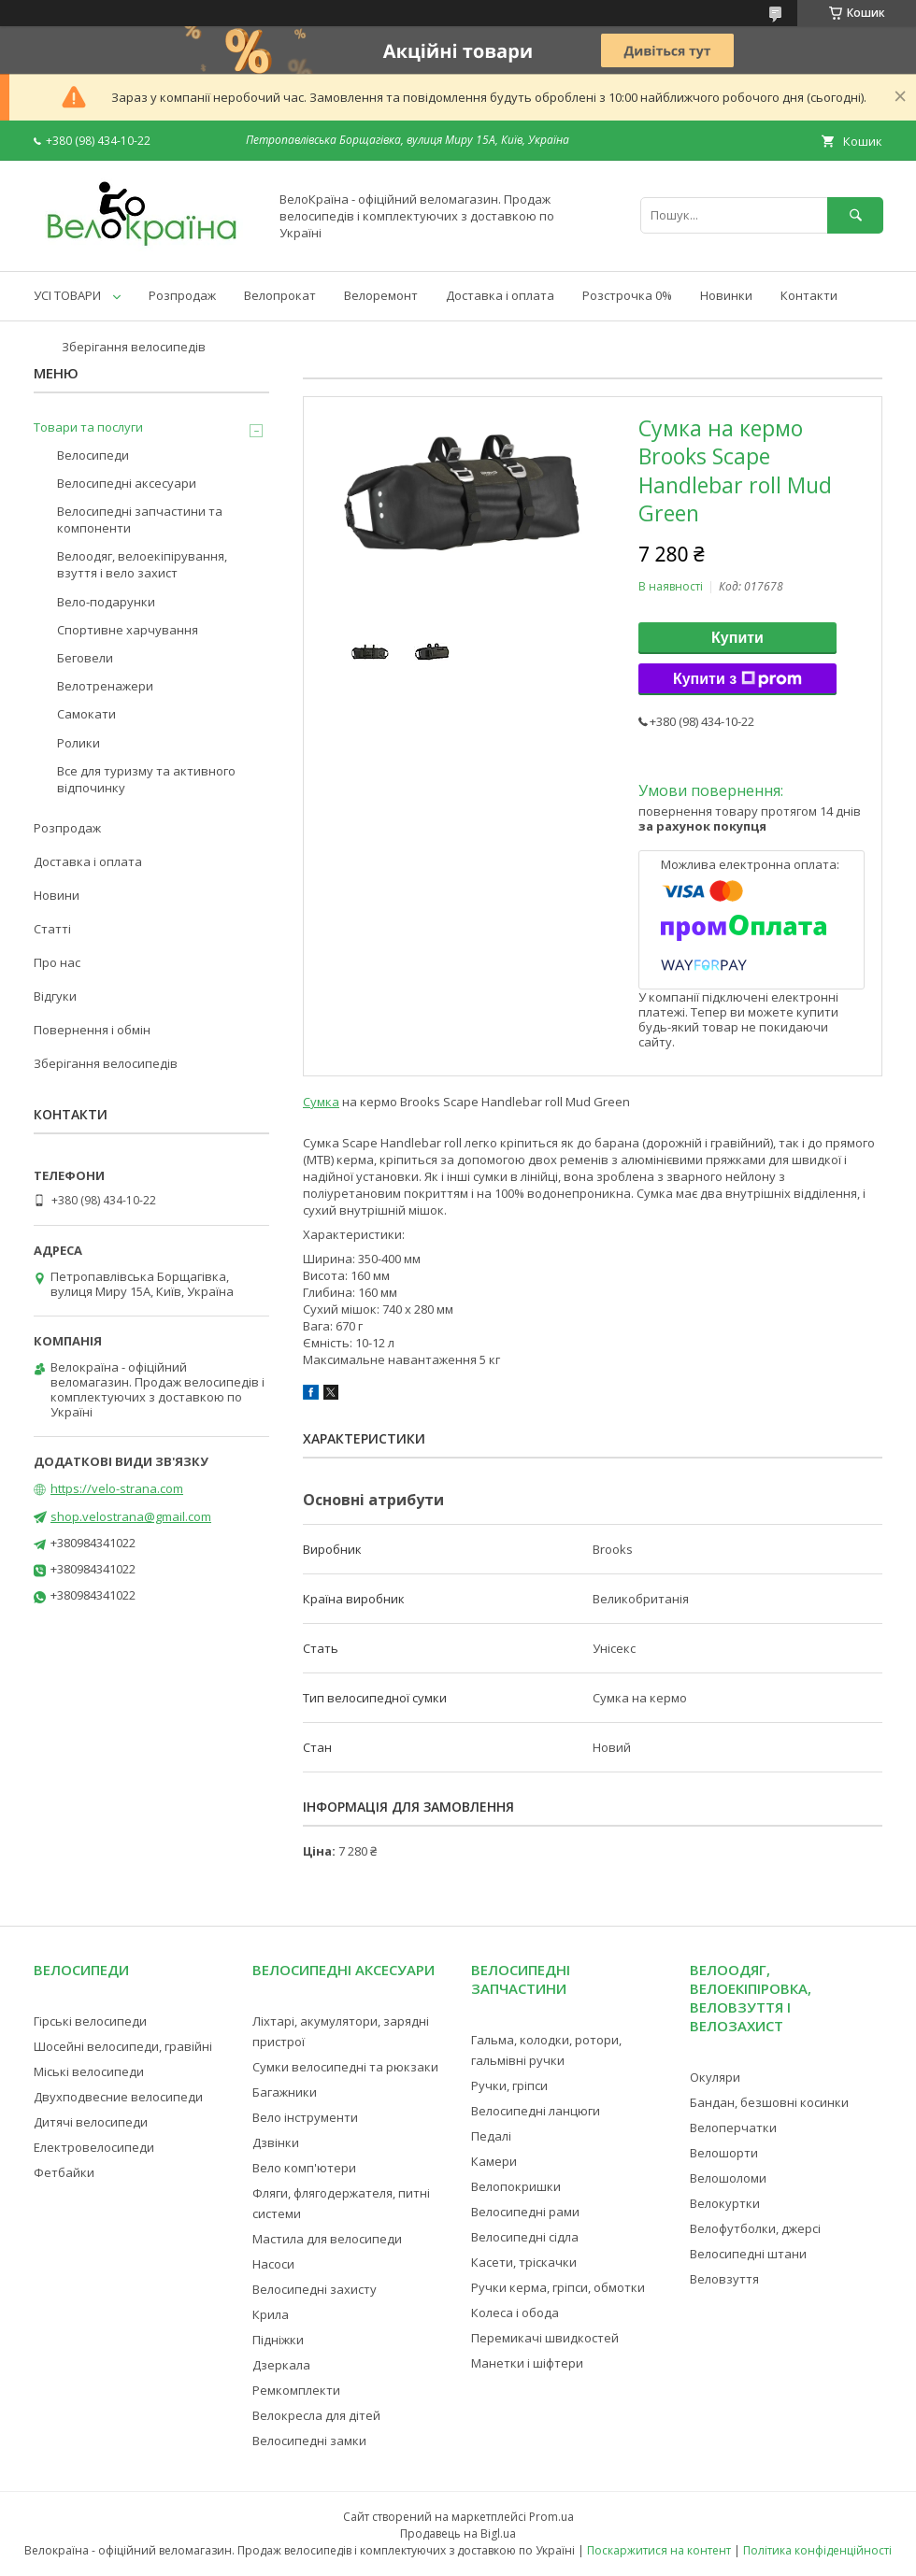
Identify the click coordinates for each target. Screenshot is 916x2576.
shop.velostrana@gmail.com (130, 1516)
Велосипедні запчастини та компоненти (139, 519)
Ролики (78, 742)
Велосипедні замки (309, 2440)
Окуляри (715, 2077)
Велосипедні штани (748, 2253)
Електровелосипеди (94, 2147)
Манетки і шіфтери (527, 2363)
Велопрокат (280, 295)
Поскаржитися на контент (659, 2550)
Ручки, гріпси (509, 2085)
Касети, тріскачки (524, 2262)
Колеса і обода (515, 2312)
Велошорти (724, 2152)
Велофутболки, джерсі (755, 2228)
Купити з (737, 679)
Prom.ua (551, 2517)
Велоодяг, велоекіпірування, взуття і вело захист (142, 564)
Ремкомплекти (296, 2390)
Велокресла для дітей (316, 2415)
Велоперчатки (733, 2127)
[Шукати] (855, 215)
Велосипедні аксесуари (126, 483)
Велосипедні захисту (314, 2289)
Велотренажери (105, 685)
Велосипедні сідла (525, 2236)
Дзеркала (281, 2364)
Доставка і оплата (500, 295)
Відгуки (55, 996)
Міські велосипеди (89, 2071)
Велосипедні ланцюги (535, 2110)
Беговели (85, 657)
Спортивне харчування (127, 629)
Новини (56, 895)
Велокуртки (725, 2203)
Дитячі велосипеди (91, 2121)
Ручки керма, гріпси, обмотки (558, 2287)
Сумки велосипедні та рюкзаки (345, 2066)
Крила (270, 2314)
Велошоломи (728, 2178)
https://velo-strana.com (116, 1488)
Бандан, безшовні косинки (769, 2102)
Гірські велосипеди (90, 2021)
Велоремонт (381, 295)
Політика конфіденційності (817, 2550)
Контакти (808, 295)
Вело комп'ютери (304, 2167)
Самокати (86, 713)
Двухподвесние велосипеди (118, 2096)
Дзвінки (275, 2142)
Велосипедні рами (525, 2211)
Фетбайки (64, 2172)
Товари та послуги (88, 427)
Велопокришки (516, 2186)
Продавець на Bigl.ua (458, 2533)
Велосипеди (93, 455)
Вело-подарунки (106, 601)
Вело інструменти (305, 2117)
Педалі (491, 2136)
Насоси (273, 2264)
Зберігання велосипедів (134, 346)
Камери (494, 2161)
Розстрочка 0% (627, 295)
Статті (52, 928)
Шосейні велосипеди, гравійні (123, 2046)
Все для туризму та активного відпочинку (146, 779)
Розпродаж (182, 295)
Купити (737, 638)
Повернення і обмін (92, 1029)
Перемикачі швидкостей (545, 2337)
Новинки (726, 295)
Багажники (284, 2092)
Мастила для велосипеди (327, 2238)
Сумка (321, 1101)
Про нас (57, 962)
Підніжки (278, 2339)
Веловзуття (724, 2278)
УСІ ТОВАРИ (67, 295)
